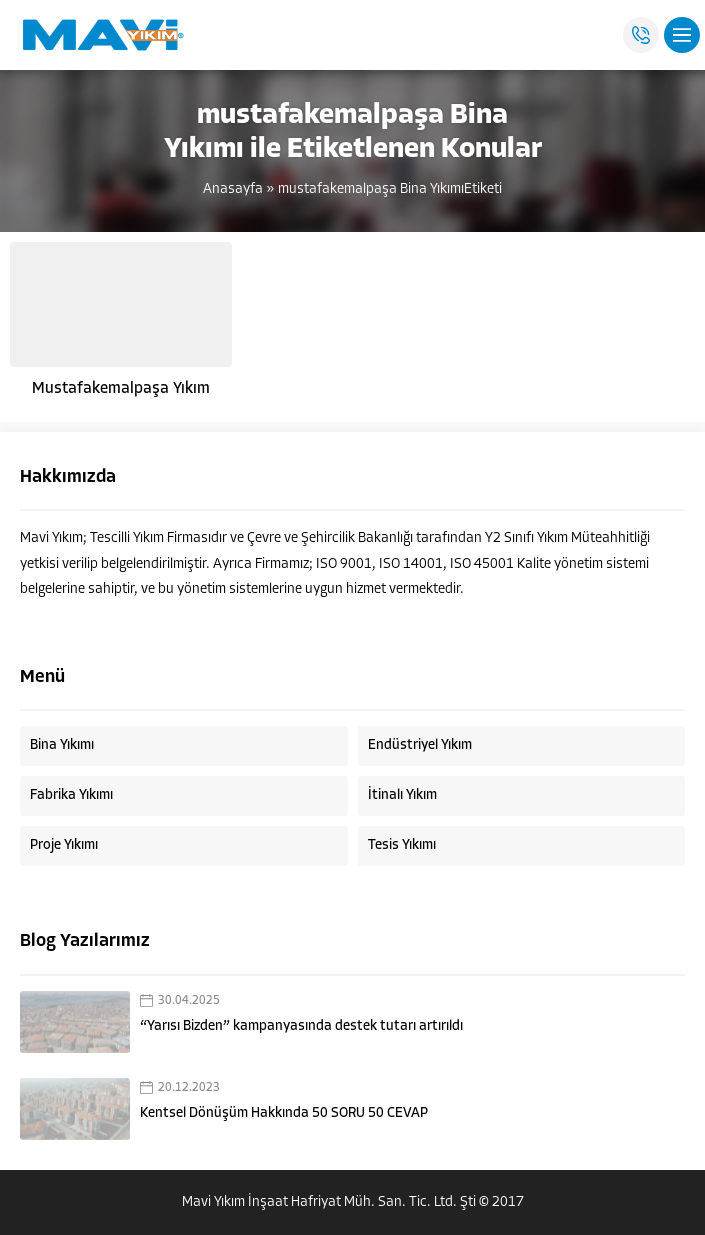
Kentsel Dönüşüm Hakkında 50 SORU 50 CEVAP (284, 1113)
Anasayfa (233, 189)
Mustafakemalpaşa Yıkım (121, 389)
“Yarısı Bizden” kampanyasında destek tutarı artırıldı (301, 1026)
